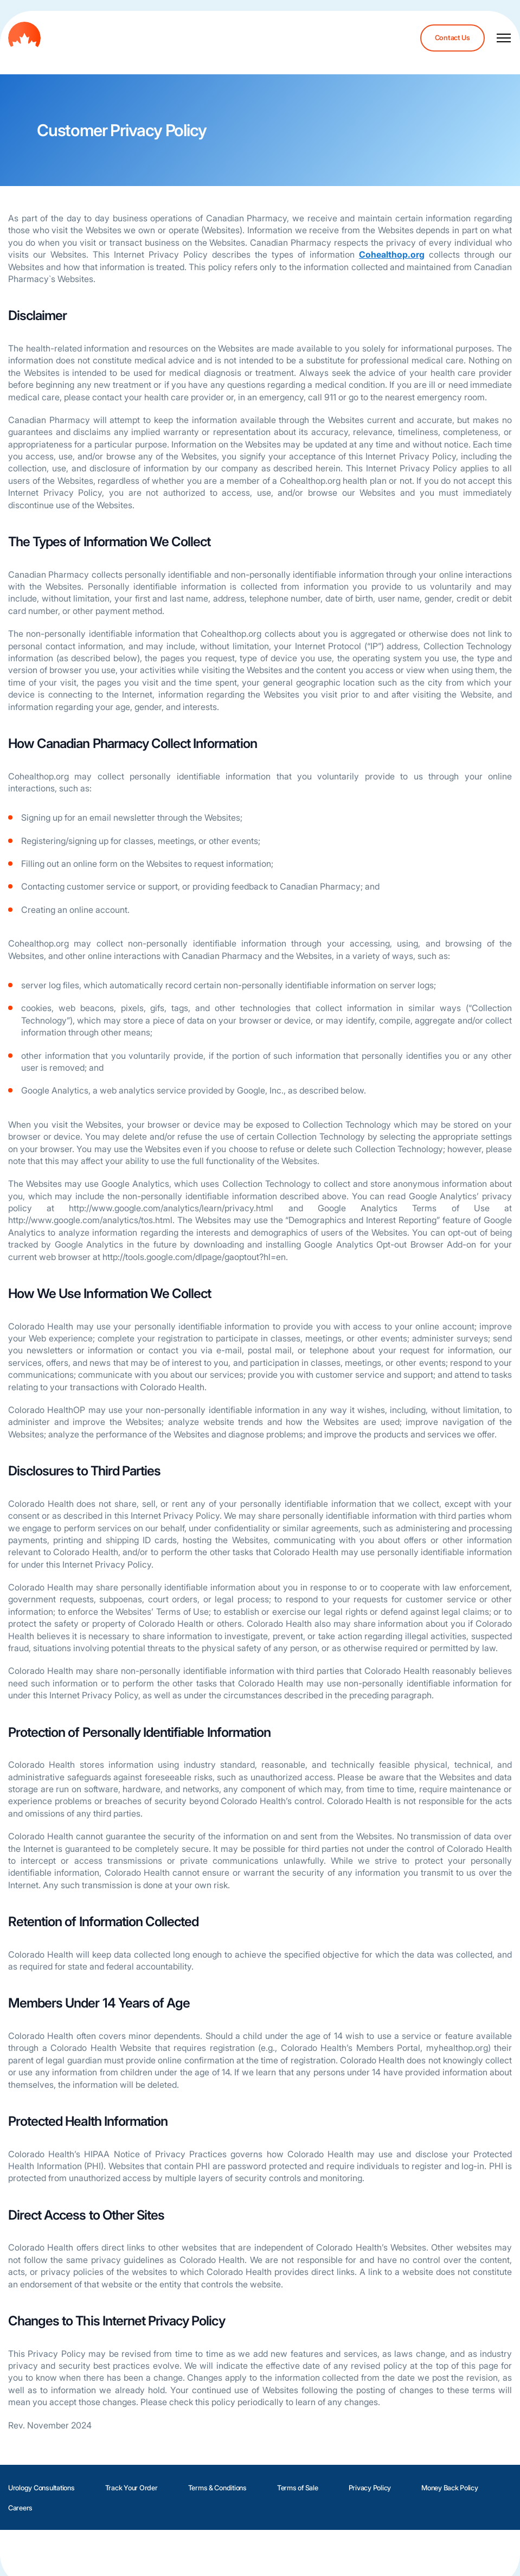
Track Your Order (131, 2488)
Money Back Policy (449, 2488)
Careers (20, 2508)
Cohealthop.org (392, 254)
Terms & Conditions (217, 2488)
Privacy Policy (370, 2488)
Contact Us (452, 38)
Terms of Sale (297, 2488)
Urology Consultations (41, 2488)
